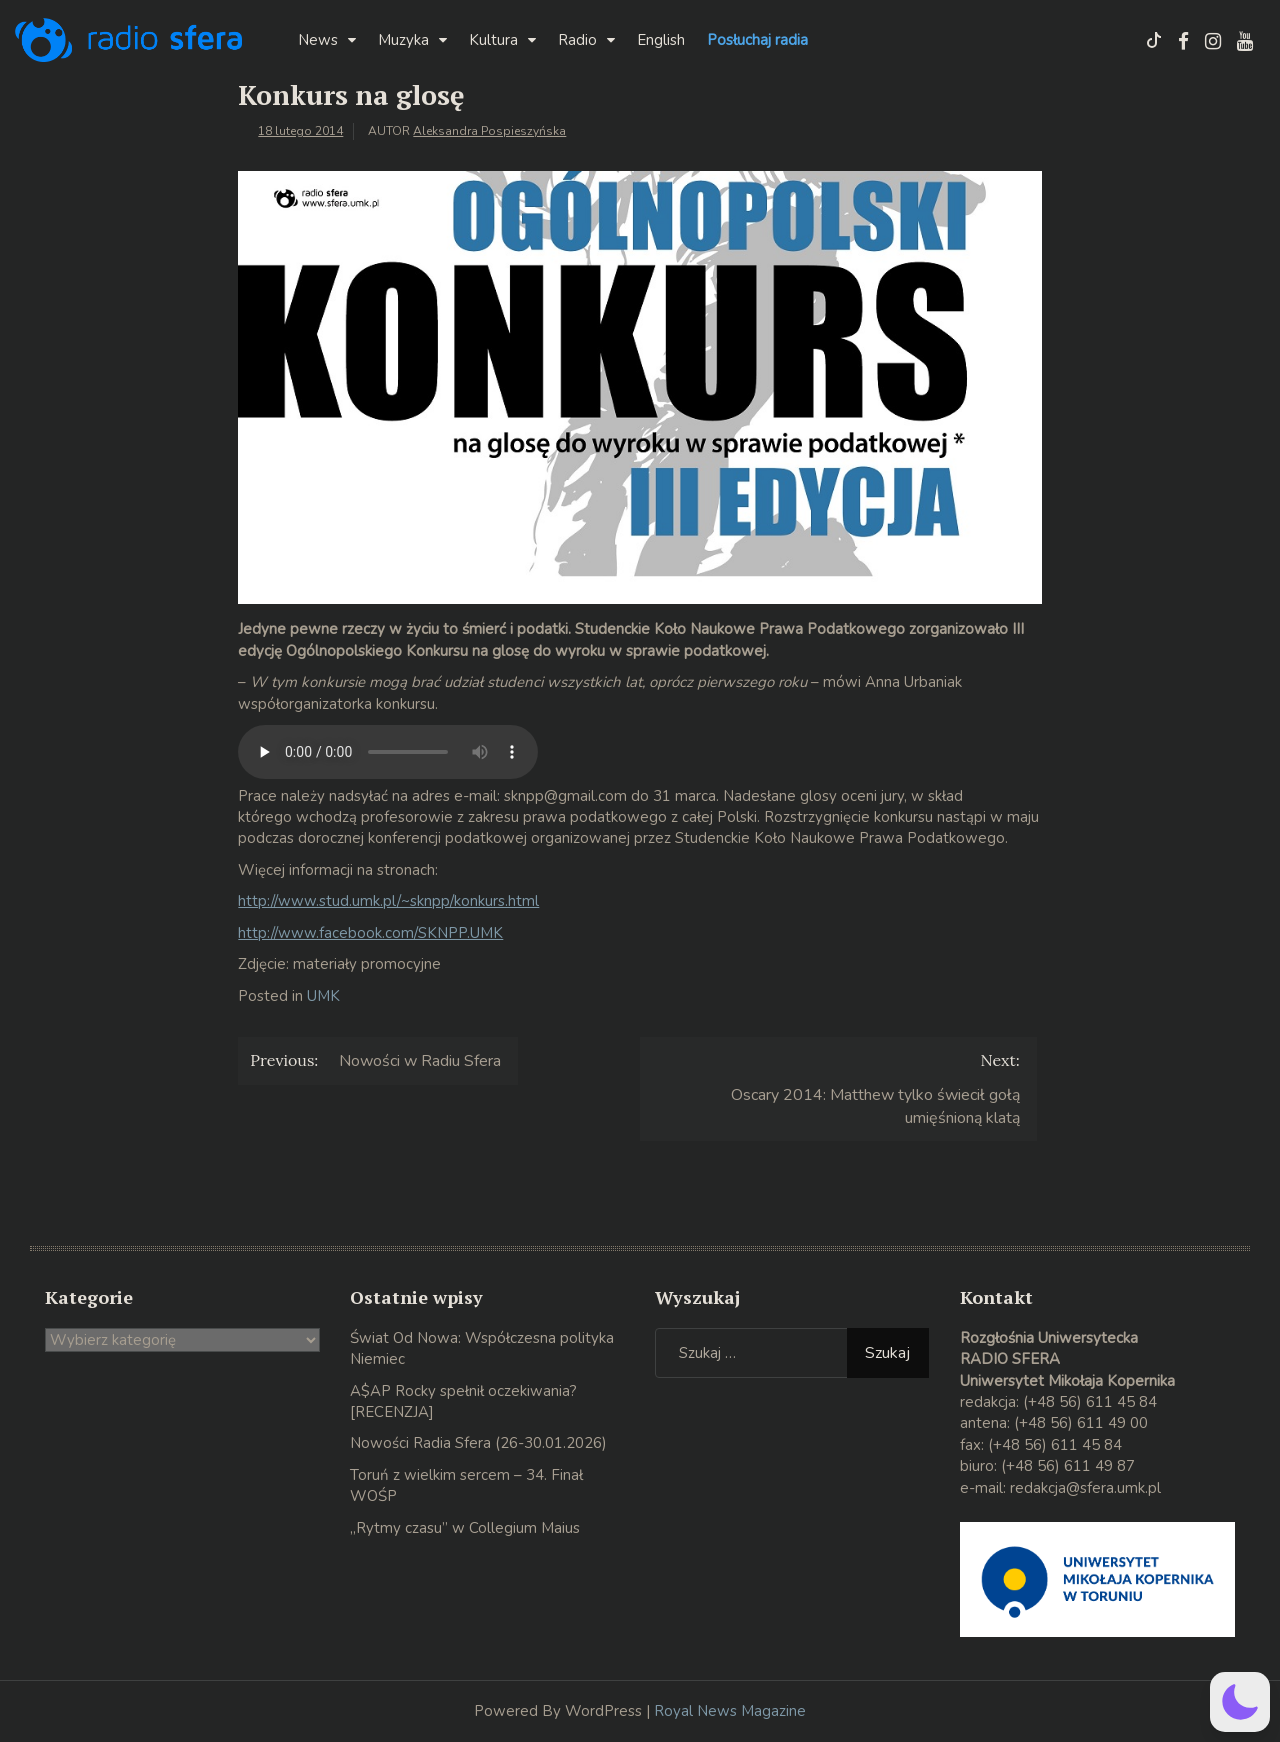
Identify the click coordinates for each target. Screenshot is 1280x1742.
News (318, 40)
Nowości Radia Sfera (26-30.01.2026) (478, 1443)
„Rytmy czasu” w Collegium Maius (465, 1528)
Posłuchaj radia (757, 40)
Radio (577, 40)
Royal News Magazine (730, 1711)
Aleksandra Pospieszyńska (489, 131)
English (661, 40)
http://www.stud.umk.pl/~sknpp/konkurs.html (388, 901)
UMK (323, 996)
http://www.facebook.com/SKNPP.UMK (370, 933)
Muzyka (403, 40)
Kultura (493, 40)
